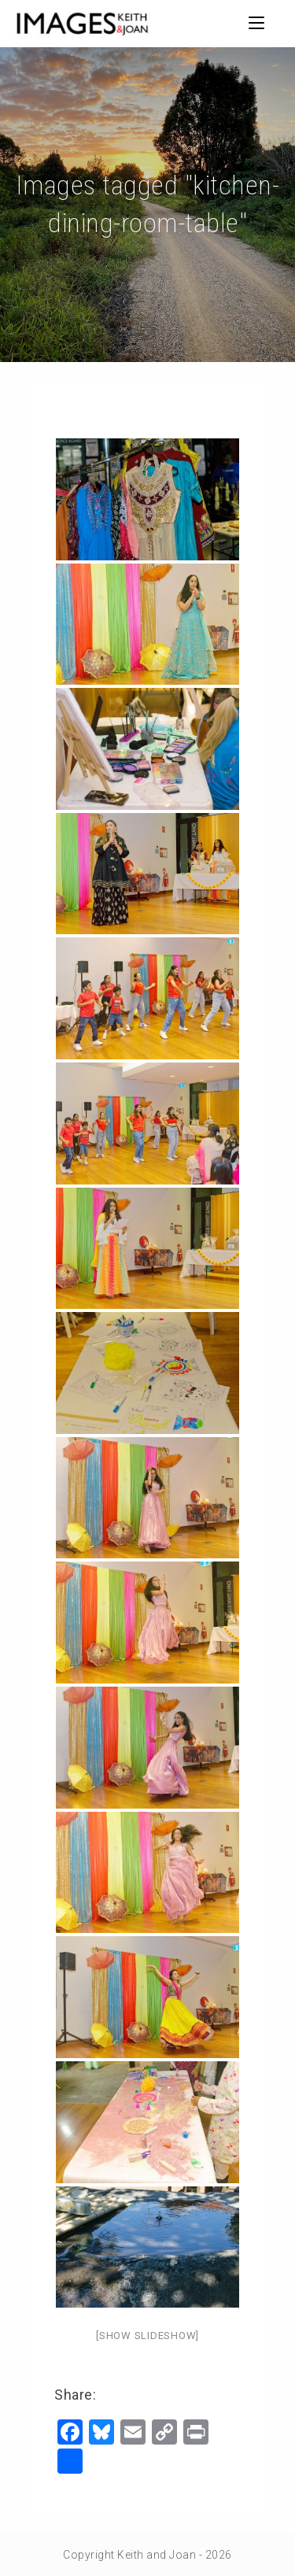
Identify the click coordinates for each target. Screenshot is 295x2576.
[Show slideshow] (147, 2335)
